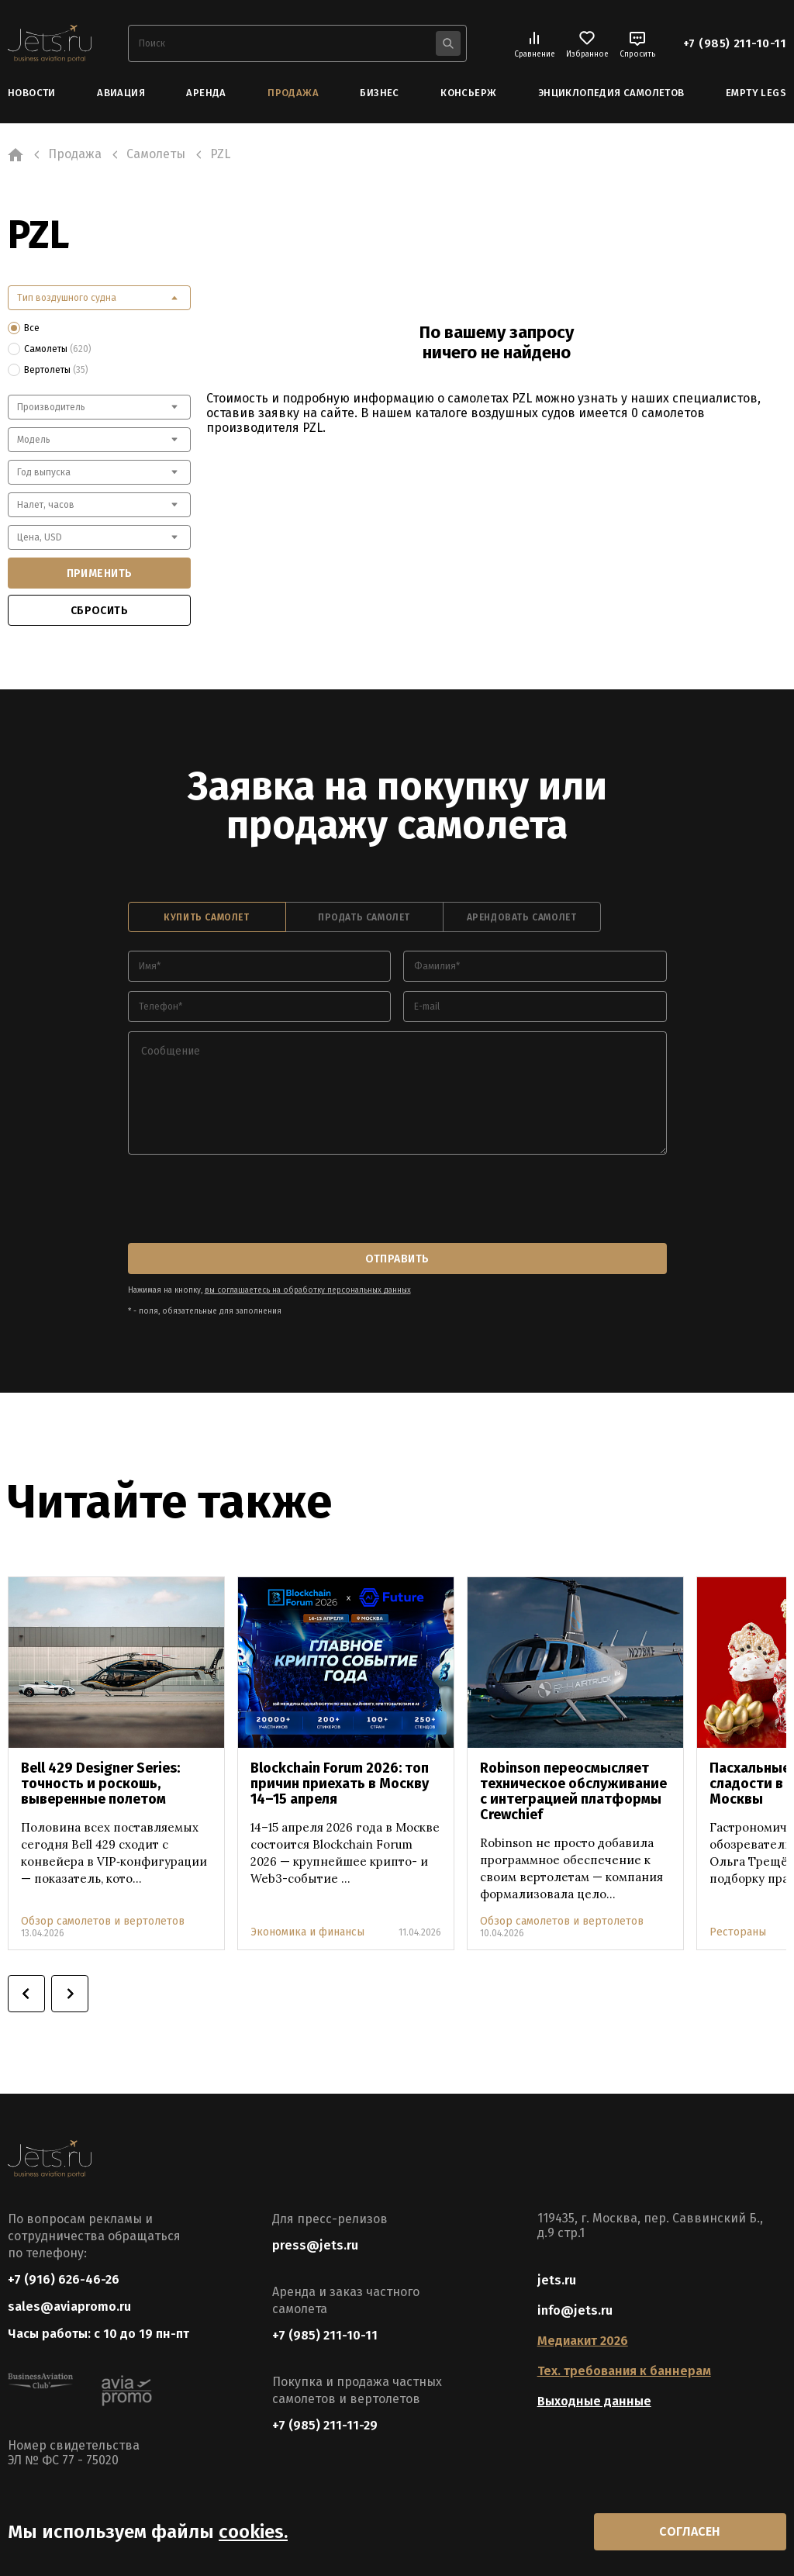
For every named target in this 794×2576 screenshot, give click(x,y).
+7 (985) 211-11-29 (325, 2425)
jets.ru (556, 2280)
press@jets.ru (315, 2245)
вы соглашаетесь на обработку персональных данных (308, 1290)
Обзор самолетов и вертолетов (103, 1921)
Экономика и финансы (307, 1932)
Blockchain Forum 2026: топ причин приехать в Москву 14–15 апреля (339, 1783)
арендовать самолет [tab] (522, 917)
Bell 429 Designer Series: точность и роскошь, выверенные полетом (100, 1783)
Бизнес (379, 92)
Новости (32, 92)
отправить (397, 1259)
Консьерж (468, 92)
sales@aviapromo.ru (69, 2306)
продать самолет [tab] (364, 917)
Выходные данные (594, 2401)
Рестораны (737, 1932)
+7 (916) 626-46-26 (63, 2279)
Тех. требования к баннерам (624, 2371)
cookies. (253, 2532)
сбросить (99, 610)
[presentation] (246, 1200)
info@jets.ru (575, 2310)
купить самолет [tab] (206, 917)
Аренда (206, 92)
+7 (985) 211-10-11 (734, 43)
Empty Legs (756, 92)
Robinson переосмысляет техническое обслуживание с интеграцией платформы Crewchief (573, 1791)
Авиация (121, 92)
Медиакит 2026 (582, 2340)
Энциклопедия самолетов (611, 92)
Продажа (293, 92)
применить (100, 573)
